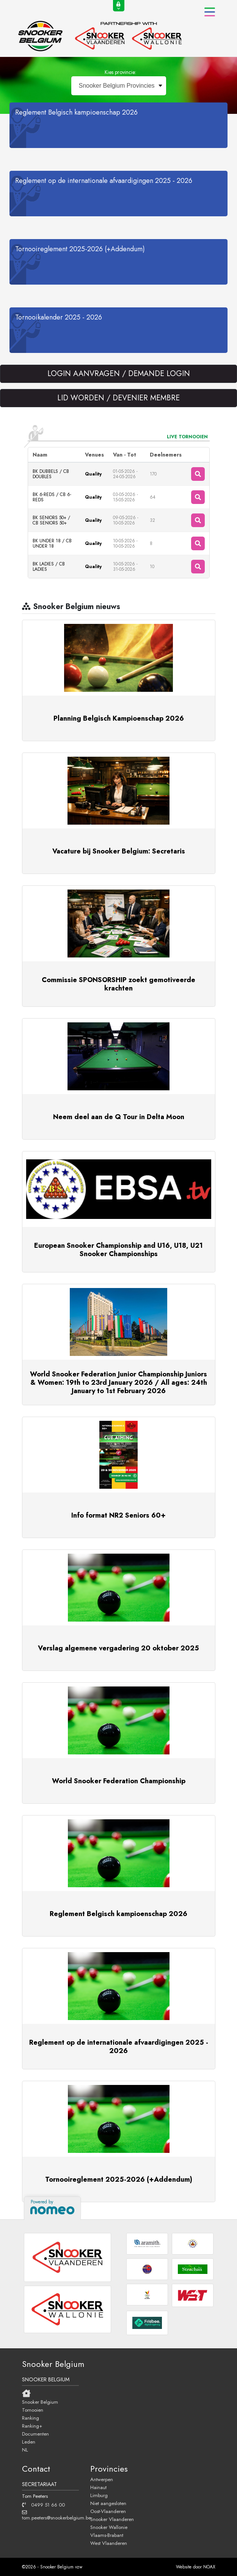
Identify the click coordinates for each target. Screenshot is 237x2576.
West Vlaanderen (108, 2543)
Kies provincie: (120, 72)
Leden (28, 2441)
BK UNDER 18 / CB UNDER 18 (52, 543)
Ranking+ (32, 2425)
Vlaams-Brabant (106, 2535)
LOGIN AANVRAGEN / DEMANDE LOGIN (118, 373)
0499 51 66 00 (43, 2504)
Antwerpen (101, 2479)
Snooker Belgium (40, 2401)
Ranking (30, 2417)
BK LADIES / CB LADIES (49, 567)
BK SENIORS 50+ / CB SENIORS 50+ (51, 520)
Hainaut (98, 2487)
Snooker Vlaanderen (112, 2519)
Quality (93, 474)
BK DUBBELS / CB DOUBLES (51, 474)
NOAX (209, 2566)
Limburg (99, 2495)
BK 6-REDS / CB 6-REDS (52, 497)
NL (25, 2449)
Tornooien (32, 2409)
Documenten (35, 2433)
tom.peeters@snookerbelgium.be (50, 2515)
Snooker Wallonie (108, 2527)
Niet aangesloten (108, 2503)
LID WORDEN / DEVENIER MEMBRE (118, 397)
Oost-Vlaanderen (108, 2511)
